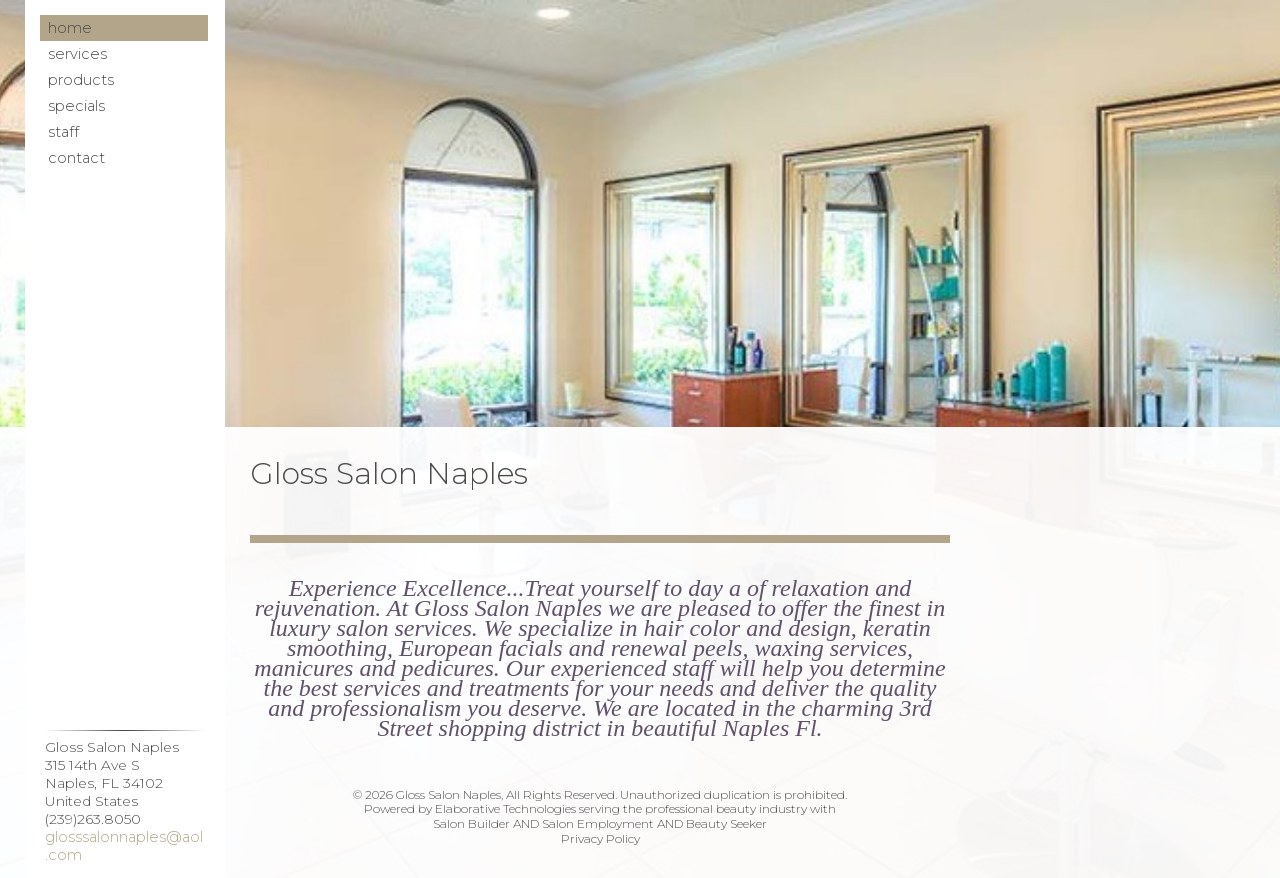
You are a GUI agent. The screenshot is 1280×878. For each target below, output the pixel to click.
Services (77, 54)
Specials (76, 106)
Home (70, 28)
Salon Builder (471, 823)
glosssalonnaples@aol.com (124, 846)
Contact (76, 158)
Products (81, 80)
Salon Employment (598, 823)
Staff (63, 132)
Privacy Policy (600, 838)
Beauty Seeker (726, 823)
